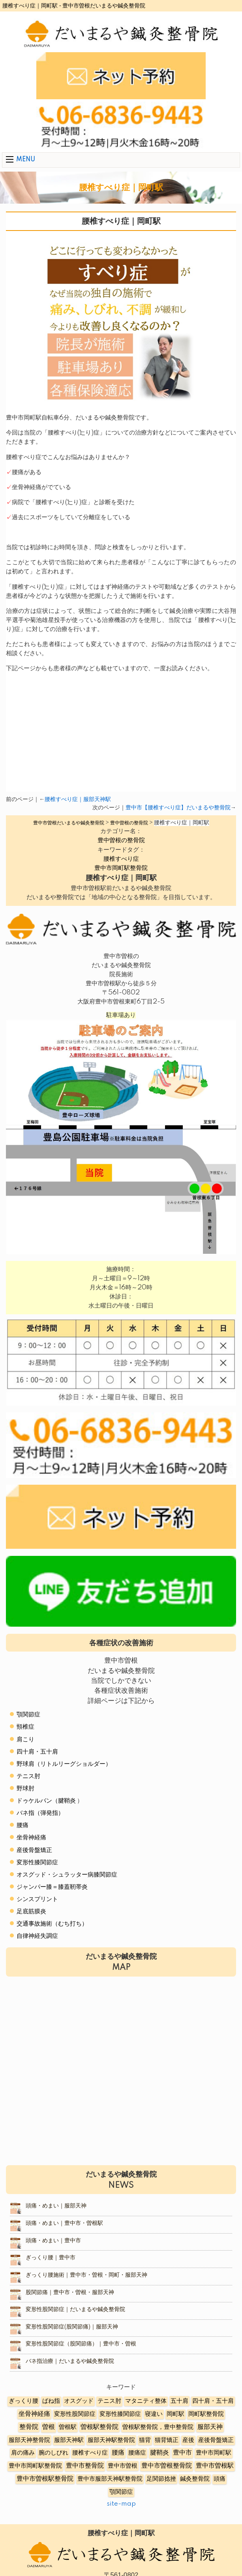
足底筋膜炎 (31, 1911)
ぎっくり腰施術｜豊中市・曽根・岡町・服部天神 (86, 2275)
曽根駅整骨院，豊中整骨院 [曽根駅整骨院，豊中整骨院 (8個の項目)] (157, 2427)
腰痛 (22, 1825)
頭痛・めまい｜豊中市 (53, 2241)
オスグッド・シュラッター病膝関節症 (67, 1874)
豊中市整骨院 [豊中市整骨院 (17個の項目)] (85, 2465)
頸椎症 (25, 1727)
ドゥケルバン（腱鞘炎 (46, 1800)
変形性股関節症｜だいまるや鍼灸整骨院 (75, 2309)
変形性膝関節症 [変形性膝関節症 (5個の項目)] (120, 2414)
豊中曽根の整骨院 (121, 840)
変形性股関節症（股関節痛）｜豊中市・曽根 (81, 2344)
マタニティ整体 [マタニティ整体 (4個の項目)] (146, 2401)
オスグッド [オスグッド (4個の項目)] (79, 2401)
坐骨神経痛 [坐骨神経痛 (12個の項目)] (34, 2414)
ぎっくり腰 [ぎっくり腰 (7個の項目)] (23, 2401)
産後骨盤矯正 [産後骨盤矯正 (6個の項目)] (216, 2440)
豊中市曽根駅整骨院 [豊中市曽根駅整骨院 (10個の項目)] (45, 2479)
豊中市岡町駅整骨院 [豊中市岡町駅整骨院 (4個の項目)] (35, 2466)
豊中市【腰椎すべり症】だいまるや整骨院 (178, 808)
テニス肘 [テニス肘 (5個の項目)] (109, 2401)
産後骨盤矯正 (34, 1850)
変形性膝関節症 (37, 1862)
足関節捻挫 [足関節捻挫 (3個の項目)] (161, 2479)
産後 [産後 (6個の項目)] (188, 2440)
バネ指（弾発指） (40, 1813)
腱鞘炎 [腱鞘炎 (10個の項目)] (159, 2452)
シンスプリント (37, 1899)
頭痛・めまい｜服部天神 (56, 2206)
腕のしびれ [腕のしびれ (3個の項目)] (53, 2452)
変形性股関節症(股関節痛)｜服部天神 (72, 2327)
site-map (121, 2503)
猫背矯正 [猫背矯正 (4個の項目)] (166, 2440)
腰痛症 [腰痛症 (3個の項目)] (137, 2452)
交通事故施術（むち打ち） (52, 1923)
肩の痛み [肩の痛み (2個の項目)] (23, 2452)
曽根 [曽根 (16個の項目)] (48, 2426)
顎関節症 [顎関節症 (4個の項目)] (121, 2492)
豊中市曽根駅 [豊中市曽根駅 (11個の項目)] (215, 2466)
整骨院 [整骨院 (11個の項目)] (28, 2427)
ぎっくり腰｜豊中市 (50, 2258)
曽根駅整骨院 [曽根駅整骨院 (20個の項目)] (99, 2426)
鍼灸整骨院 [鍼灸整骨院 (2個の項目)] (195, 2479)
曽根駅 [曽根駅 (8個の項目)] (68, 2427)
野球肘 (25, 1788)
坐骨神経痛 (31, 1837)
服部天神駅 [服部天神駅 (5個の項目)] (69, 2440)
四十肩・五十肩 (37, 1751)
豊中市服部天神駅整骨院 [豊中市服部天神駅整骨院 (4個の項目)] (110, 2479)
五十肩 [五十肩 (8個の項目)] (179, 2401)
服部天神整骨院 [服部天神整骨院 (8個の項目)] (29, 2440)
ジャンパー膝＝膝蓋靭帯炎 (52, 1887)
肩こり (25, 1739)
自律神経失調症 (37, 1936)
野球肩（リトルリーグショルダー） (64, 1764)
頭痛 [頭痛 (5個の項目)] (219, 2479)
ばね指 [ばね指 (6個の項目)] (51, 2401)
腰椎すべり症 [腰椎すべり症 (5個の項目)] (90, 2452)
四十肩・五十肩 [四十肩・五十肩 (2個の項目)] (213, 2401)
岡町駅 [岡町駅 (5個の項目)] (175, 2414)
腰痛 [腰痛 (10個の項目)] (118, 2452)
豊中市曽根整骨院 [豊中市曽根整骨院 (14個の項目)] (166, 2465)
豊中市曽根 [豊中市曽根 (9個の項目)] (122, 2466)
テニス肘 (28, 1776)
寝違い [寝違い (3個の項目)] (154, 2414)
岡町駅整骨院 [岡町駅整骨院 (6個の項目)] (206, 2414)
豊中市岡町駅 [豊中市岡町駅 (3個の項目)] (213, 2452)
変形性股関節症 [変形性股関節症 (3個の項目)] (75, 2414)
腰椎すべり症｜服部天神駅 (78, 799)
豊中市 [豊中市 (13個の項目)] (182, 2452)
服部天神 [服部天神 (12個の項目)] (210, 2427)
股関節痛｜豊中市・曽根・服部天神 (70, 2292)
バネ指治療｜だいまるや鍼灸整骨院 (70, 2361)
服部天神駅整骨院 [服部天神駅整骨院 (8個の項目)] (111, 2440)
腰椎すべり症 (121, 859)
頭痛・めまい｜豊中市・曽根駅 (64, 2223)
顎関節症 (28, 1714)
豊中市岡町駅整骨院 (121, 868)
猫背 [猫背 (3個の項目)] (145, 2440)
